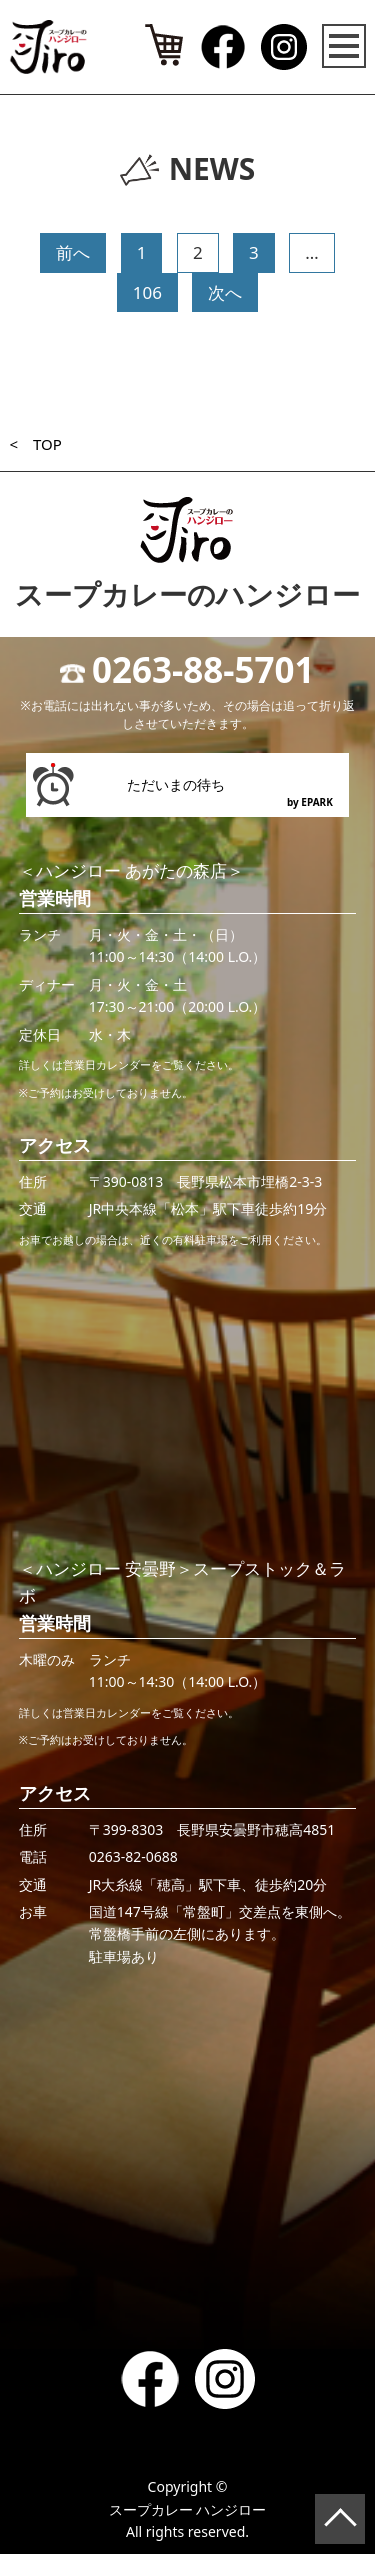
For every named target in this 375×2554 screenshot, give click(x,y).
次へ (225, 292)
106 (147, 292)
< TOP (35, 444)
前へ (73, 252)
